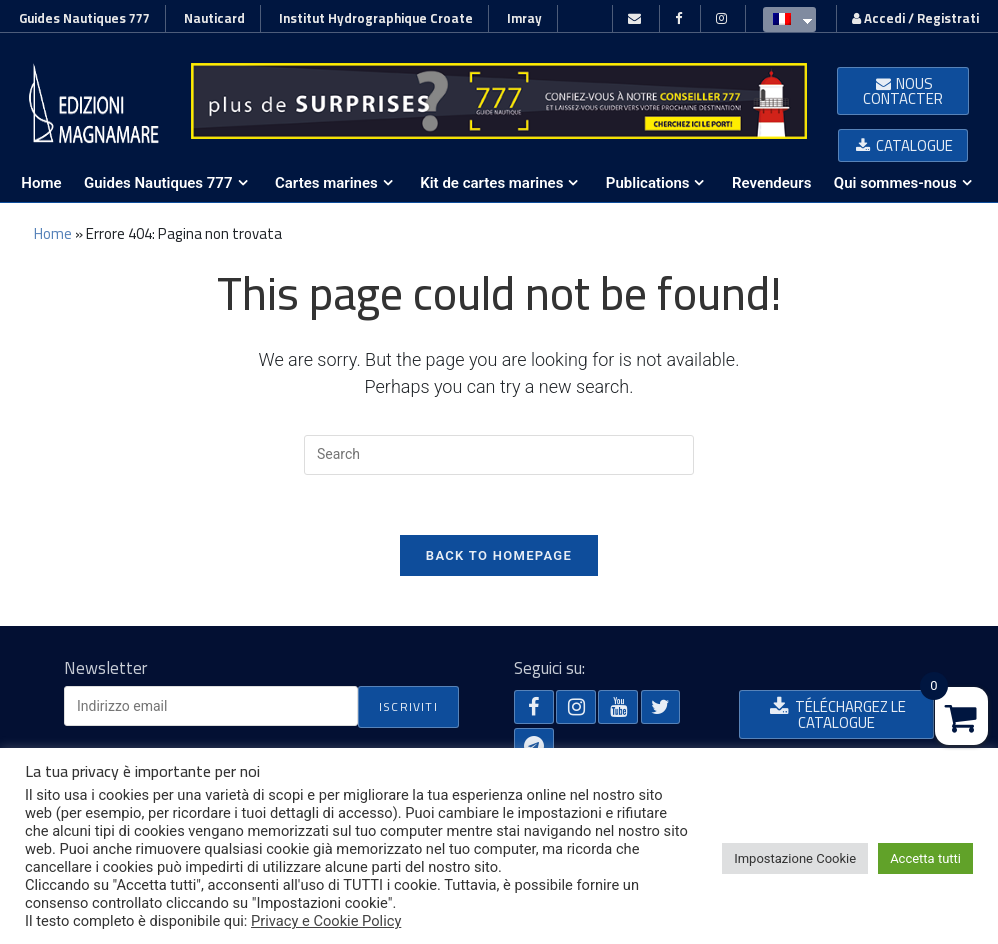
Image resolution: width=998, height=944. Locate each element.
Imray (524, 18)
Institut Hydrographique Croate (376, 18)
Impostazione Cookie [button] (795, 858)
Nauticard (214, 18)
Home (53, 233)
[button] (903, 91)
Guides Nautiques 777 (84, 18)
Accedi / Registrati (915, 18)
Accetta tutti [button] (925, 858)
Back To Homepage (499, 555)
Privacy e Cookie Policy (326, 921)
